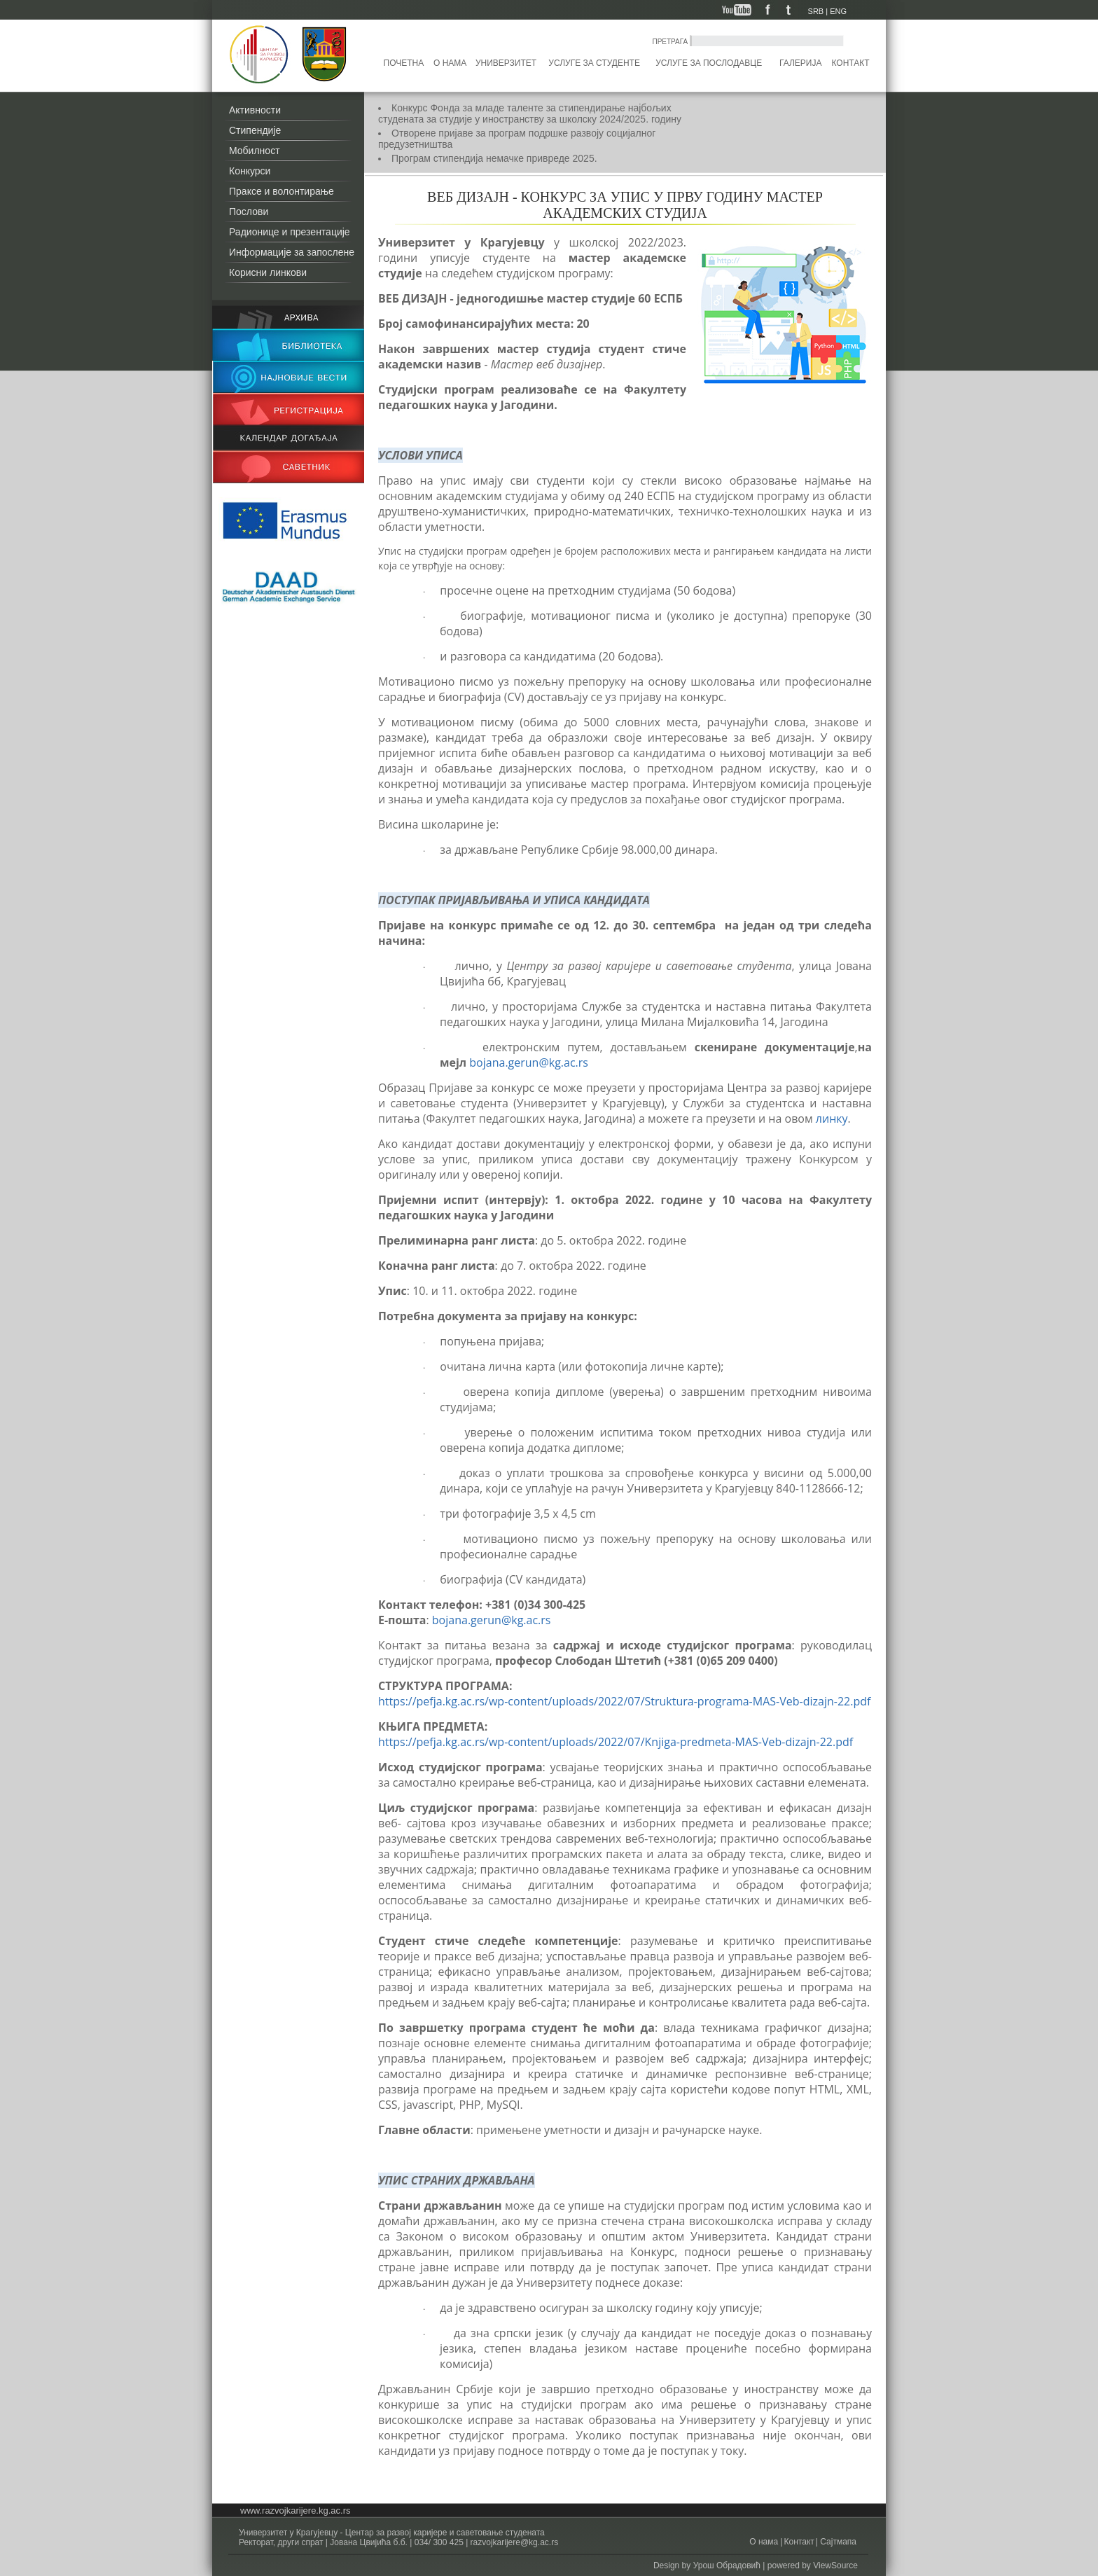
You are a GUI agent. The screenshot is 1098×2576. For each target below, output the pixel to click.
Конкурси (249, 170)
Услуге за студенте (594, 63)
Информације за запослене (291, 252)
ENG (838, 11)
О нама (449, 63)
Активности (255, 110)
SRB (816, 11)
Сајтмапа (837, 2542)
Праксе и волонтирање (281, 191)
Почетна (404, 63)
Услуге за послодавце (708, 63)
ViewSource (835, 2565)
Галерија (800, 63)
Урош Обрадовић (726, 2565)
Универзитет (505, 63)
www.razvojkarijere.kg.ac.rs (295, 2510)
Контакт (851, 63)
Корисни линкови (268, 272)
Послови (248, 211)
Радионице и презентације (289, 231)
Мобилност (254, 150)
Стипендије (255, 130)
